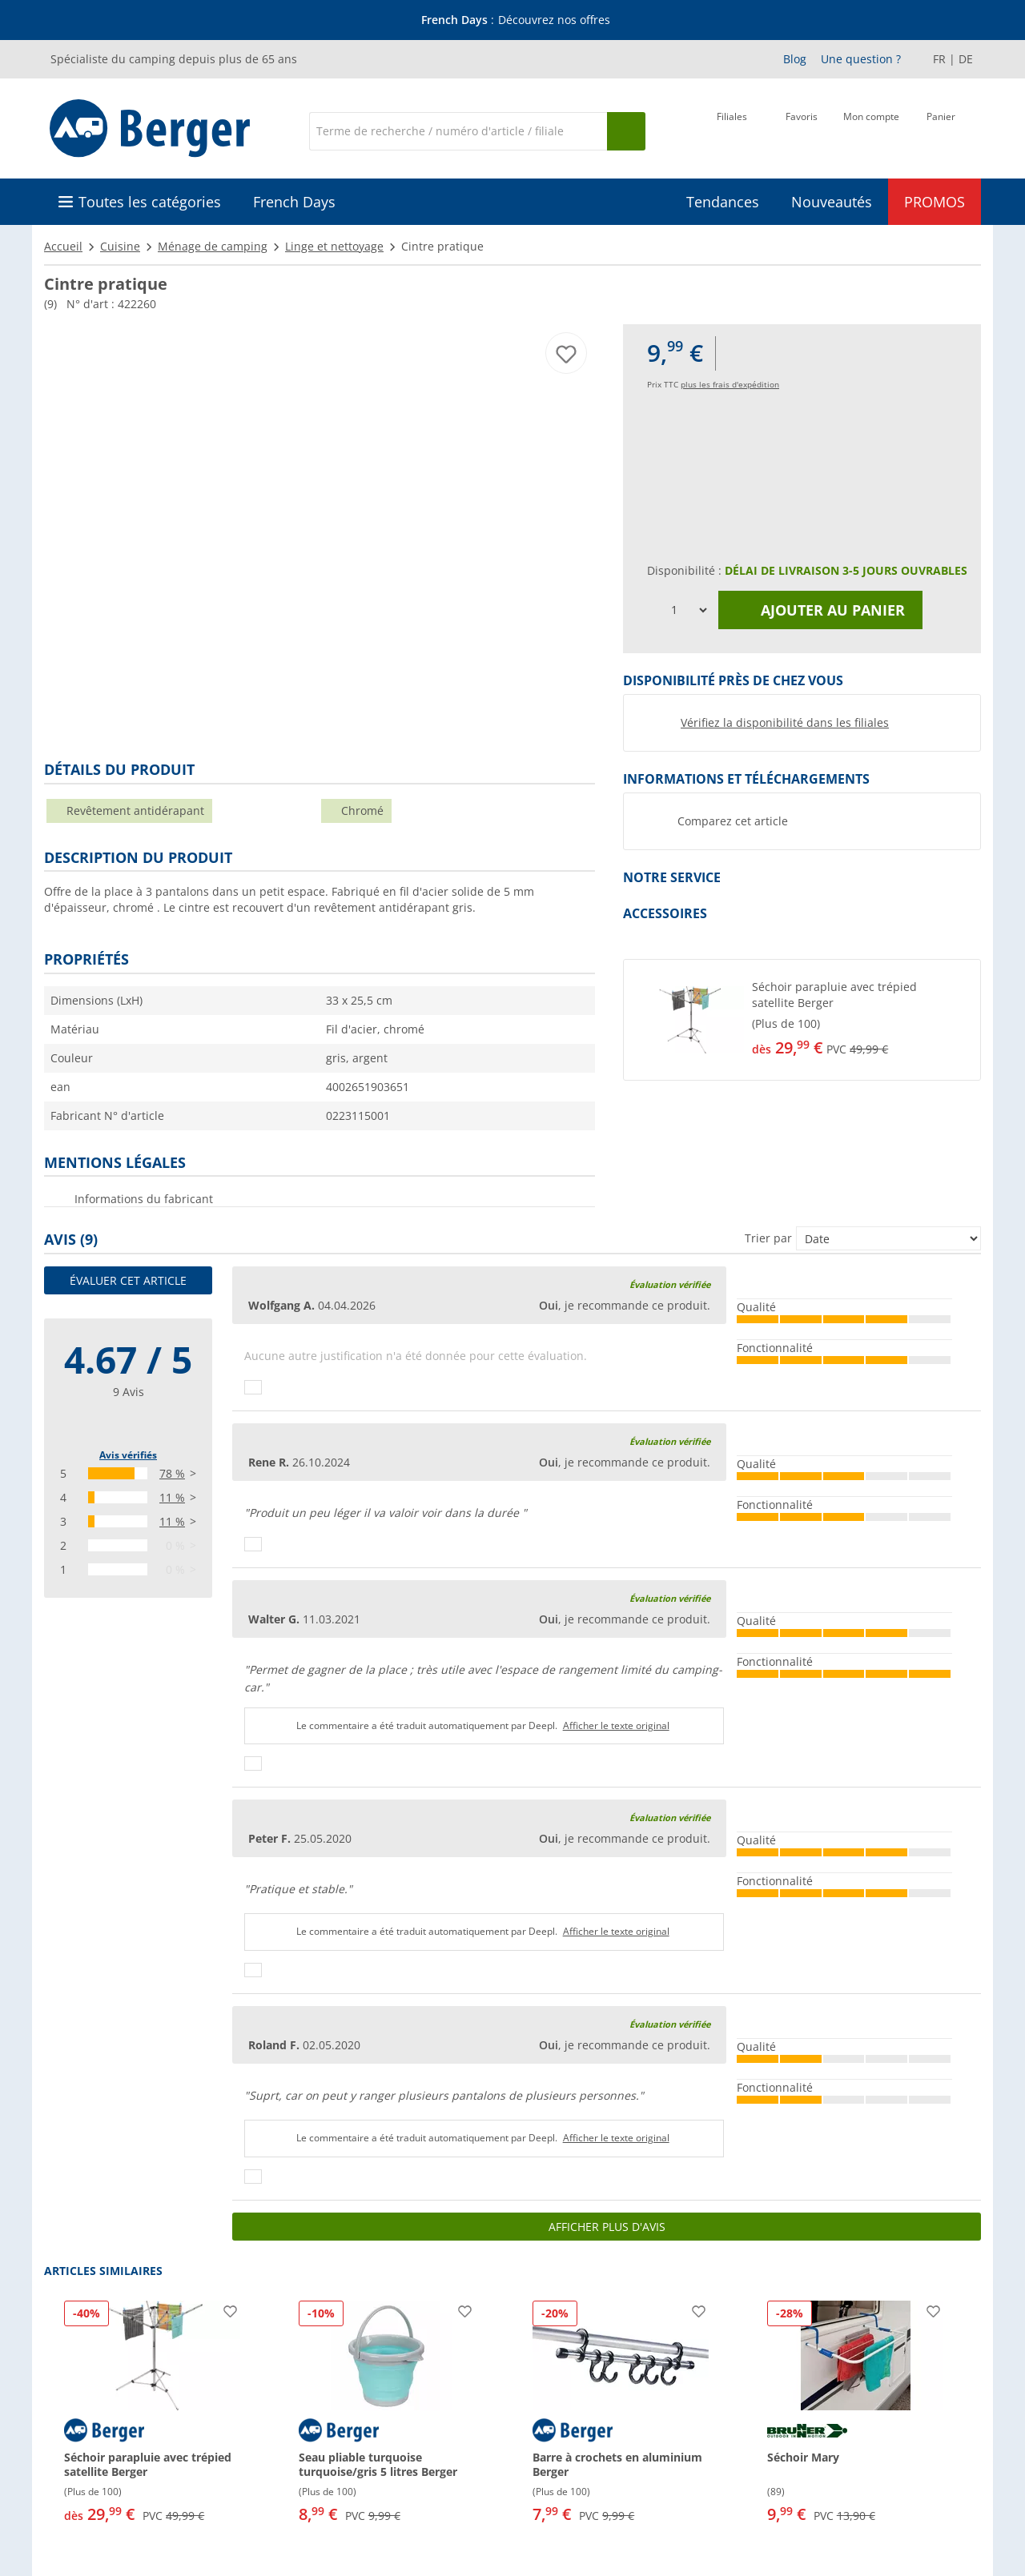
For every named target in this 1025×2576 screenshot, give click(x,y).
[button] (802, 1020)
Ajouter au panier (820, 610)
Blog (794, 58)
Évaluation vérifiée (669, 1284)
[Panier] (941, 130)
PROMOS (934, 201)
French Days (294, 201)
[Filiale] (732, 130)
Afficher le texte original (616, 1725)
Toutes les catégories (149, 201)
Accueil (63, 246)
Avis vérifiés (128, 1455)
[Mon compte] (871, 130)
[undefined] (862, 1020)
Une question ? (861, 58)
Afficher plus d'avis (607, 2226)
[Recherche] (458, 131)
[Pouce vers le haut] (253, 1387)
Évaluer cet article (128, 1280)
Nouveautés (831, 201)
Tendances (722, 201)
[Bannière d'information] (516, 20)
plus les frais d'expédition (730, 384)
